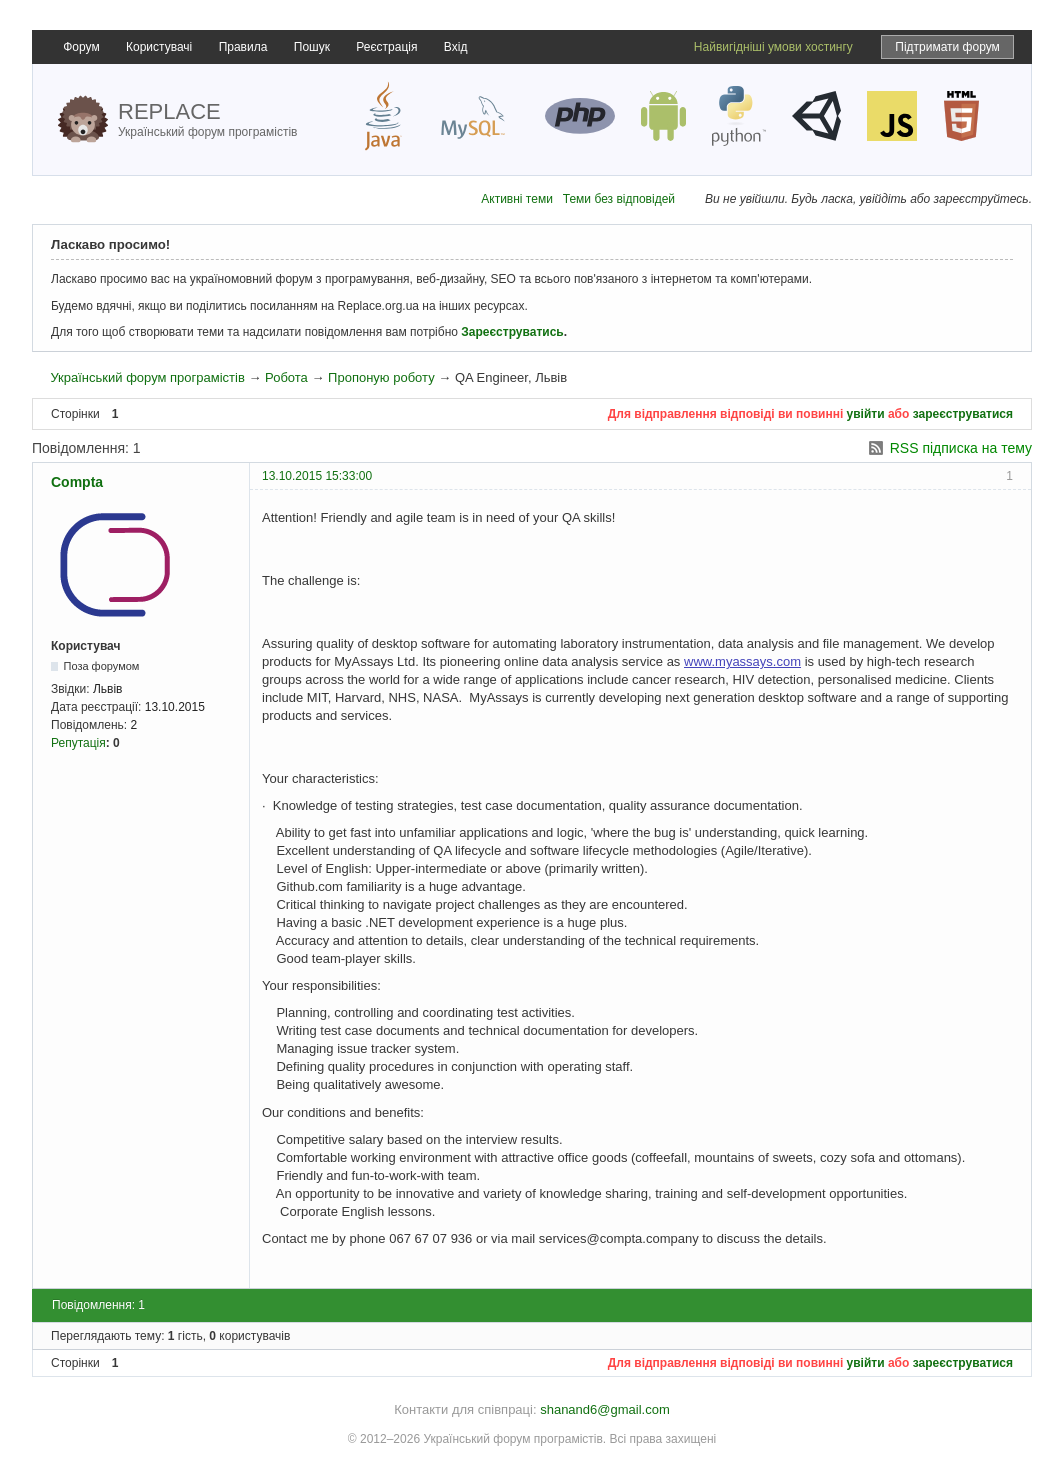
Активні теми (517, 199)
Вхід (456, 47)
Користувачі (159, 47)
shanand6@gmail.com (605, 1409)
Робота (286, 377)
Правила (243, 47)
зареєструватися (963, 414)
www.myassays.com (742, 661)
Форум (81, 47)
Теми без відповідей (619, 199)
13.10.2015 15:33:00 (317, 476)
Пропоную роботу (381, 377)
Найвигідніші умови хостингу (773, 47)
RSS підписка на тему (961, 448)
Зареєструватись (512, 332)
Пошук (312, 47)
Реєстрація (386, 47)
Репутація (78, 743)
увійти (866, 414)
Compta (77, 482)
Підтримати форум (947, 47)
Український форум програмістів (147, 377)
